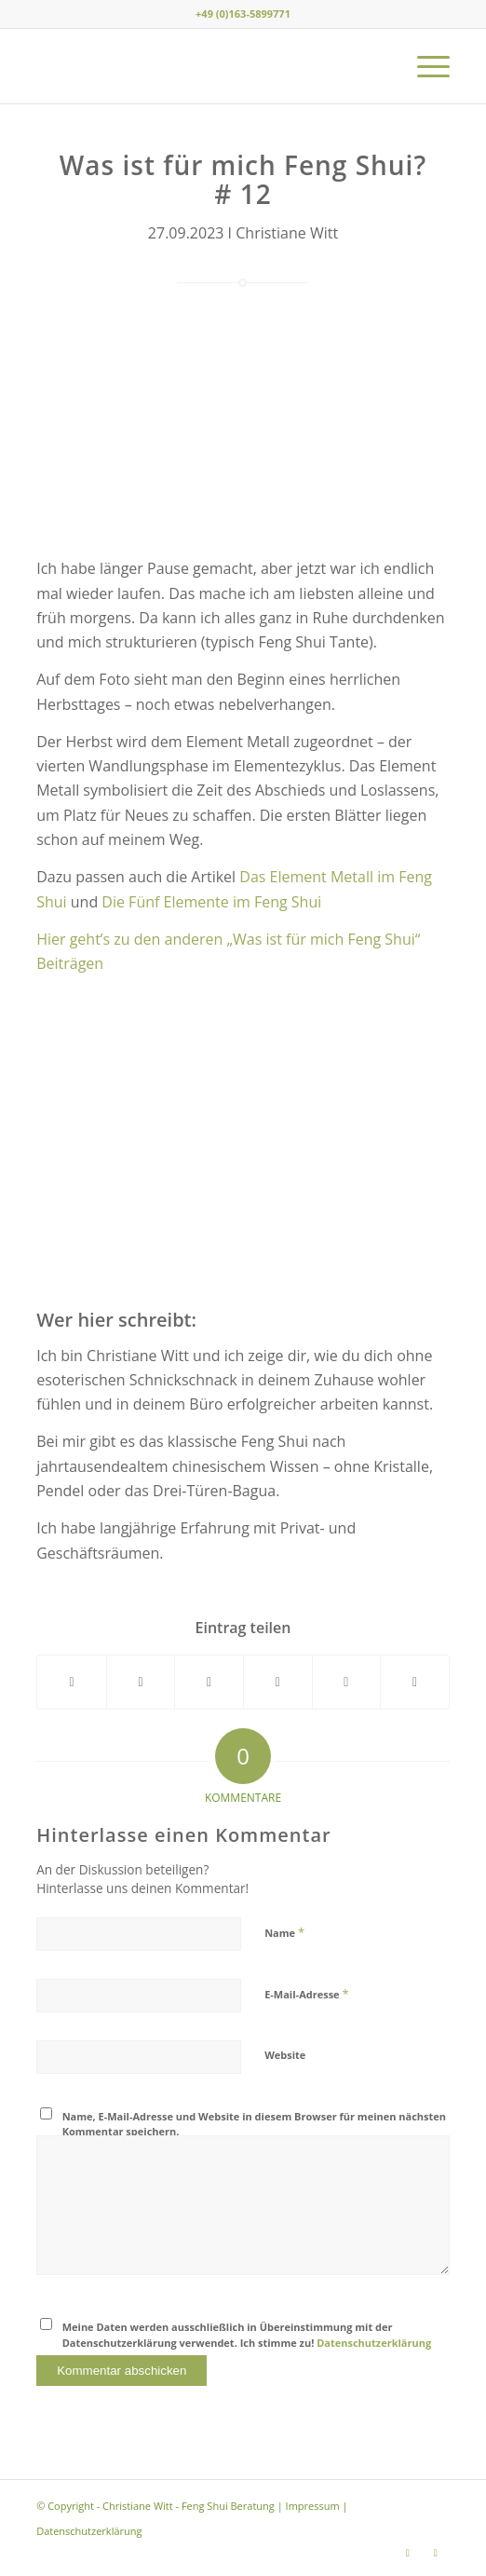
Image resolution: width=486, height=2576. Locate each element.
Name (284, 1932)
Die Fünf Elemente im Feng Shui (211, 902)
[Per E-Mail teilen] (415, 1682)
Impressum (313, 2506)
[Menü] (424, 66)
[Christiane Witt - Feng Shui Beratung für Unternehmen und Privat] (201, 66)
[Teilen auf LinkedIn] (347, 1682)
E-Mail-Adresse (306, 1993)
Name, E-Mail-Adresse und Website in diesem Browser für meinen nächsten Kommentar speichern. (254, 2124)
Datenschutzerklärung (374, 2343)
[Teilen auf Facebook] (71, 1682)
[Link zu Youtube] (436, 2553)
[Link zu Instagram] (408, 2553)
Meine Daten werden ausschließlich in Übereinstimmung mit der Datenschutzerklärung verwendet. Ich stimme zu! (247, 2335)
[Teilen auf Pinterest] (278, 1682)
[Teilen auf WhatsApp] (209, 1682)
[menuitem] (424, 66)
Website (284, 2055)
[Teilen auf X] (141, 1682)
